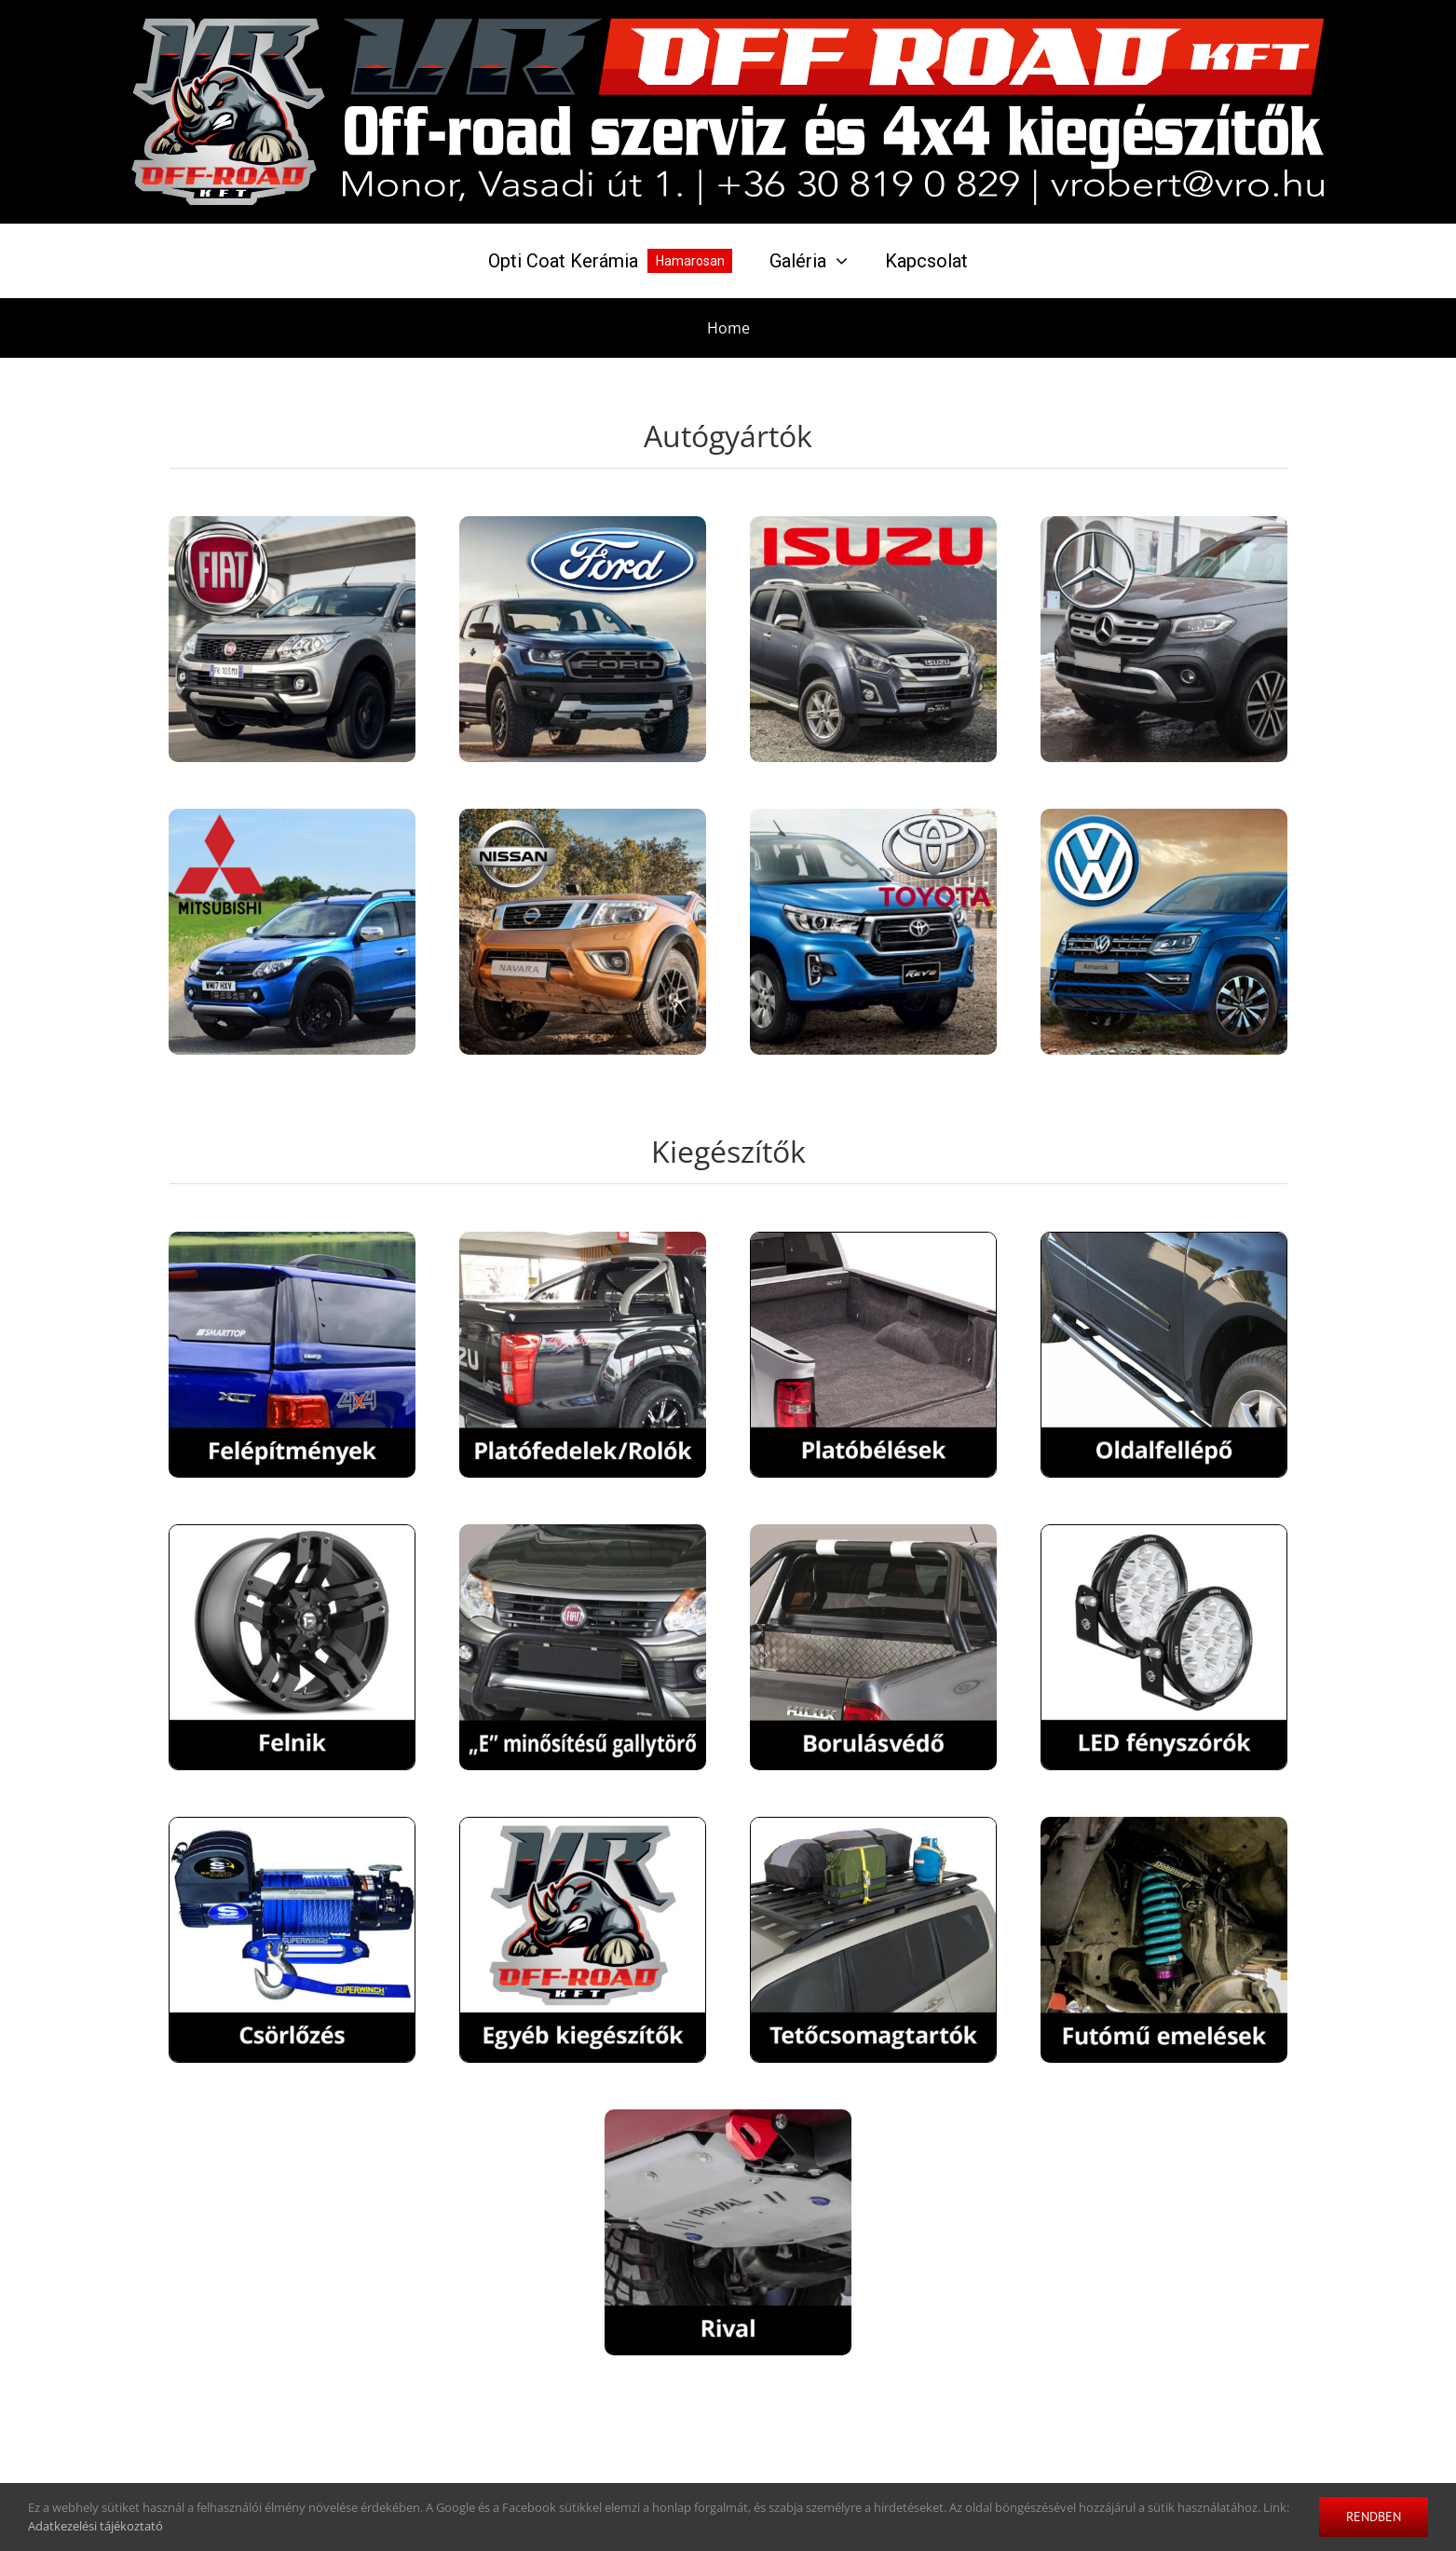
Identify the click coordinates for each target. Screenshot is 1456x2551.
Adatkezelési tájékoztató (95, 2525)
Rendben (1373, 2516)
